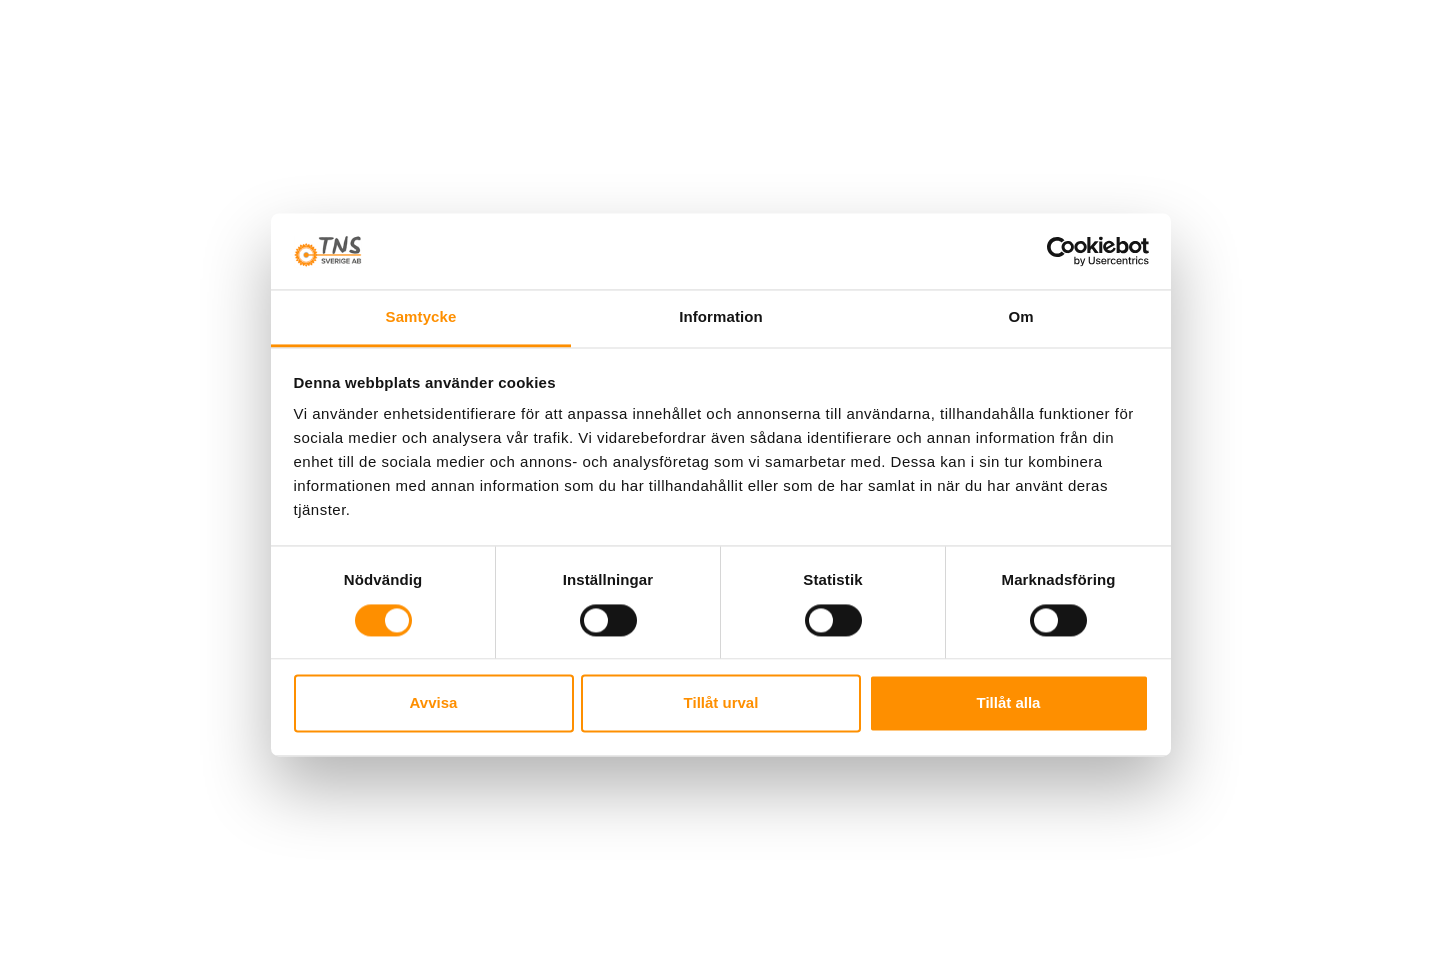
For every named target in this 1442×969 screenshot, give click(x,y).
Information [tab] (721, 317)
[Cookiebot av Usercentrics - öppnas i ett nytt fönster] (1061, 251)
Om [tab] (1020, 317)
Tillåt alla (1009, 703)
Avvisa (434, 703)
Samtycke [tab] (421, 317)
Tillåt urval (721, 703)
